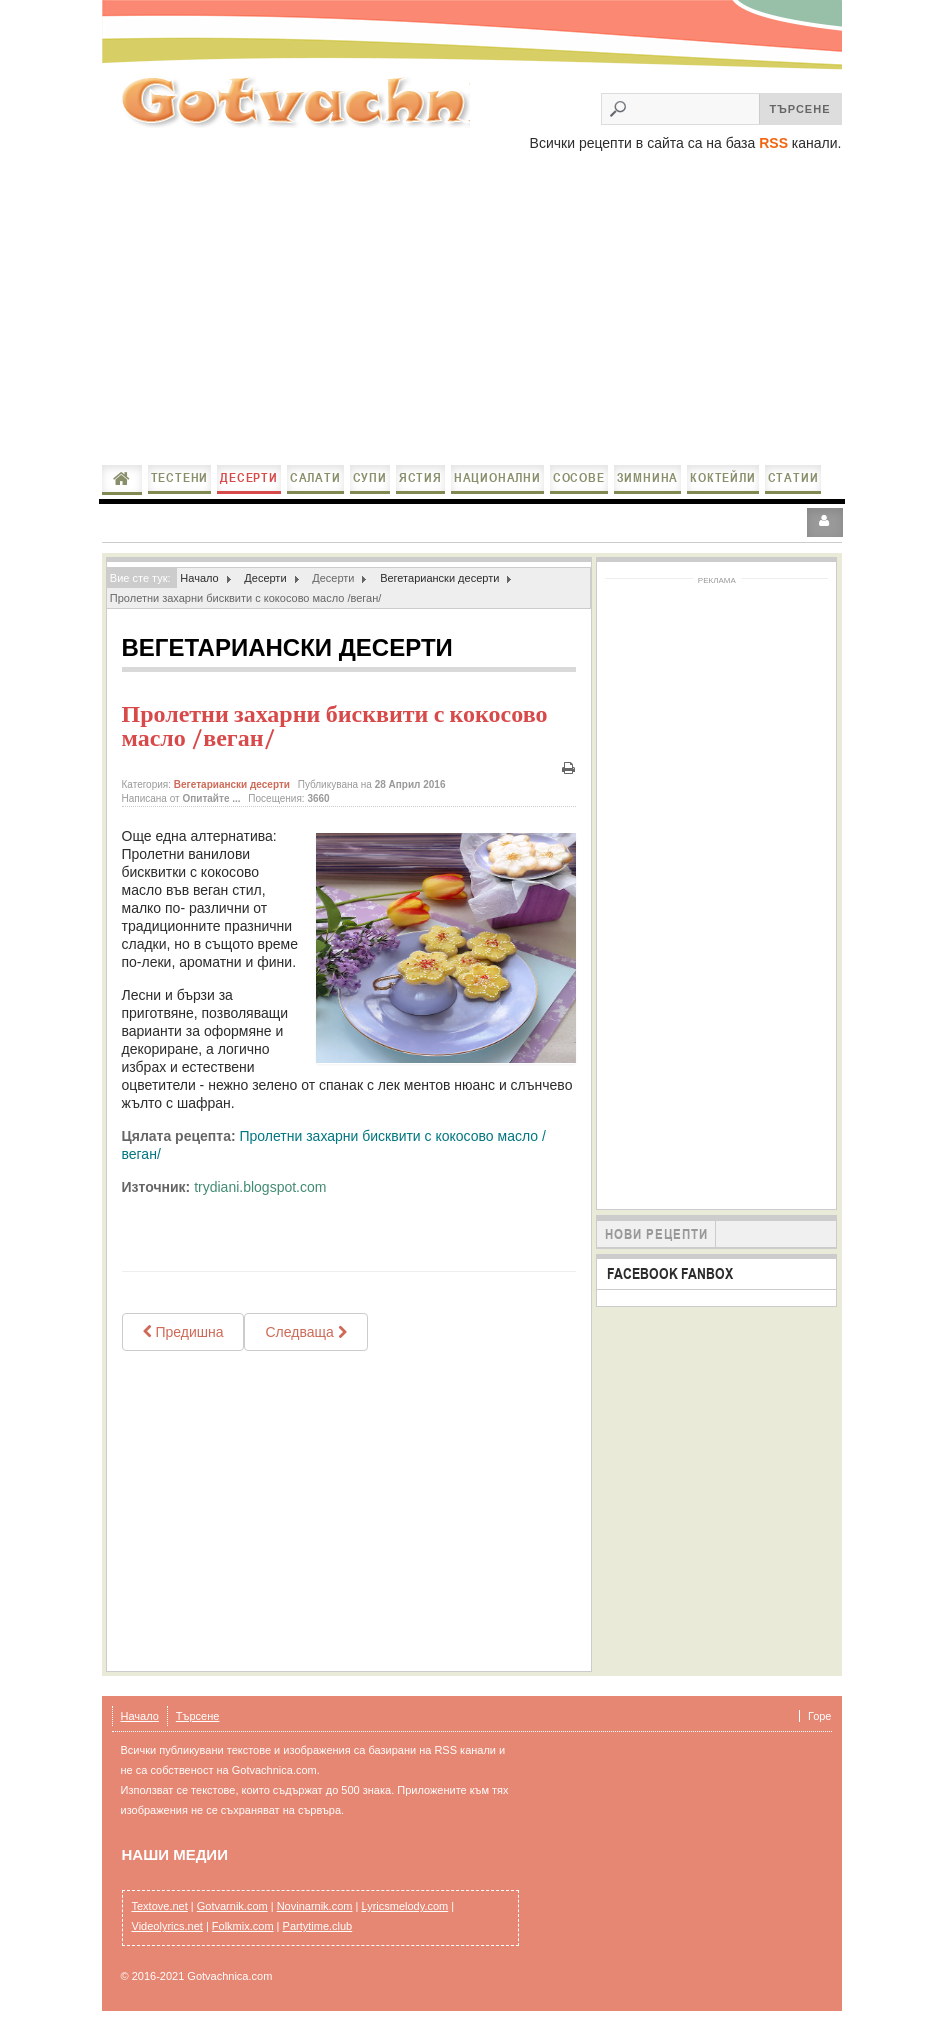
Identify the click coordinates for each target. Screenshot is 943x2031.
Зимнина (648, 477)
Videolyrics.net (167, 1926)
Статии (793, 477)
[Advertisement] (471, 310)
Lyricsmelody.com (404, 1906)
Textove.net (160, 1906)
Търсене (198, 1716)
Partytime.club (318, 1926)
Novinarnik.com (315, 1906)
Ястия (420, 477)
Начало (122, 479)
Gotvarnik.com (232, 1906)
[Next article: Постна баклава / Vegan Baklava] (305, 1332)
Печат (568, 768)
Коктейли (722, 477)
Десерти (249, 477)
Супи (370, 477)
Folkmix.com (243, 1926)
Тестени (180, 477)
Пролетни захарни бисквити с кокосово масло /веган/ (335, 726)
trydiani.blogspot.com (260, 1187)
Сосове (579, 477)
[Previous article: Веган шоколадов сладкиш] (183, 1332)
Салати (315, 477)
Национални (497, 477)
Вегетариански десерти (439, 578)
